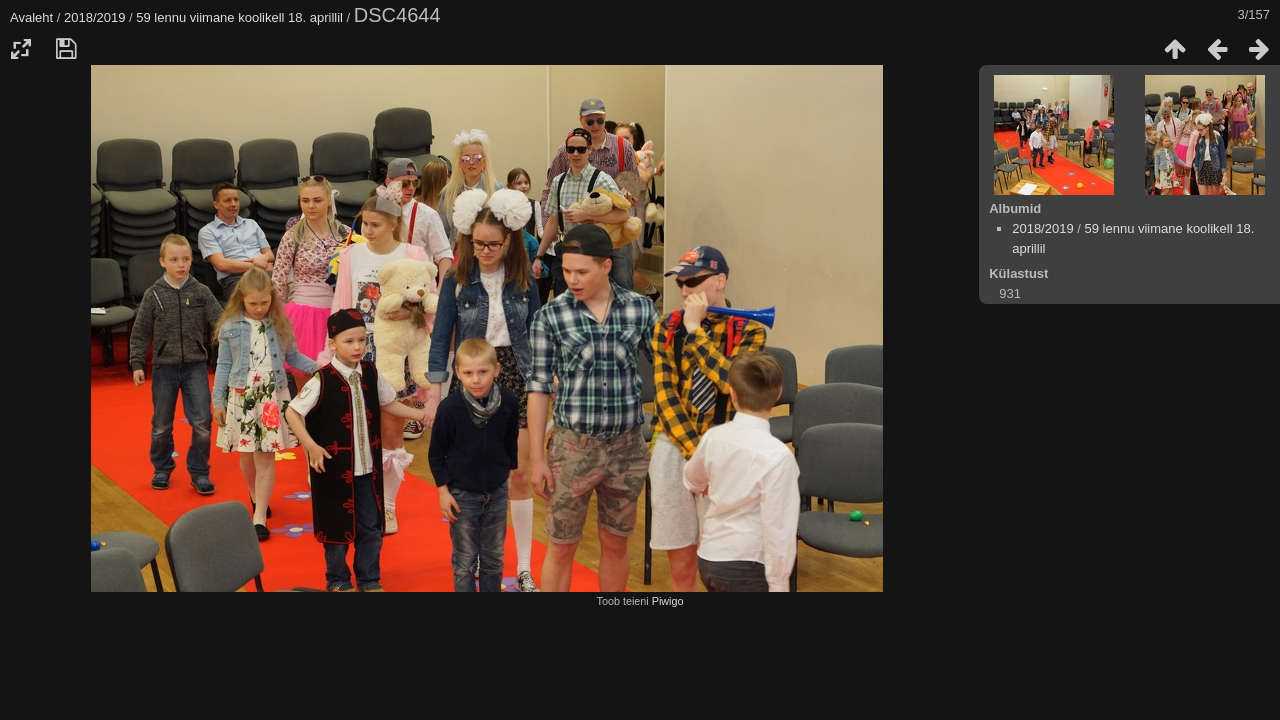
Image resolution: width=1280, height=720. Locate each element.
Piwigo (668, 601)
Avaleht (31, 17)
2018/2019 (94, 17)
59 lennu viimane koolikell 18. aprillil (239, 17)
